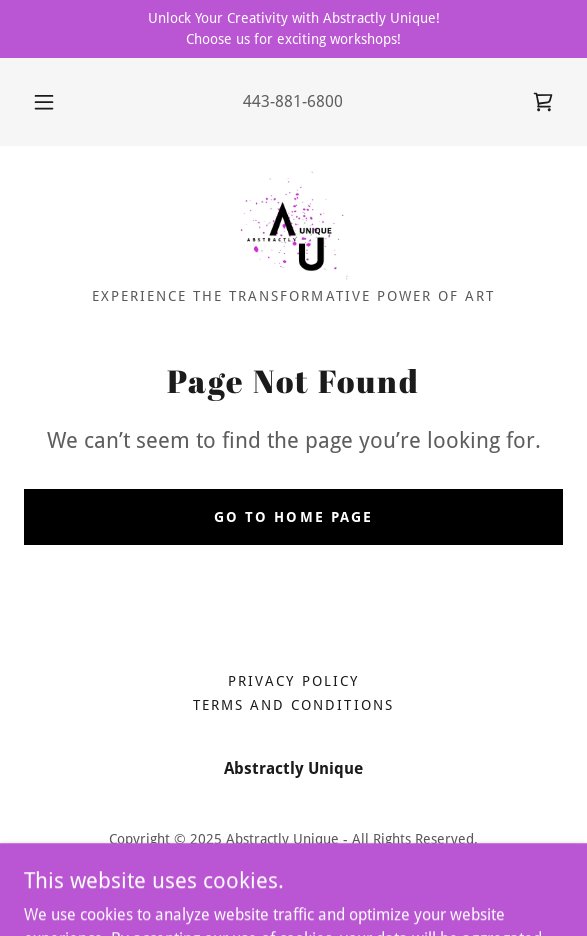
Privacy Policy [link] (293, 681)
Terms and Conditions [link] (293, 705)
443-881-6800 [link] (293, 101)
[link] (543, 102)
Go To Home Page (293, 517)
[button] (48, 102)
